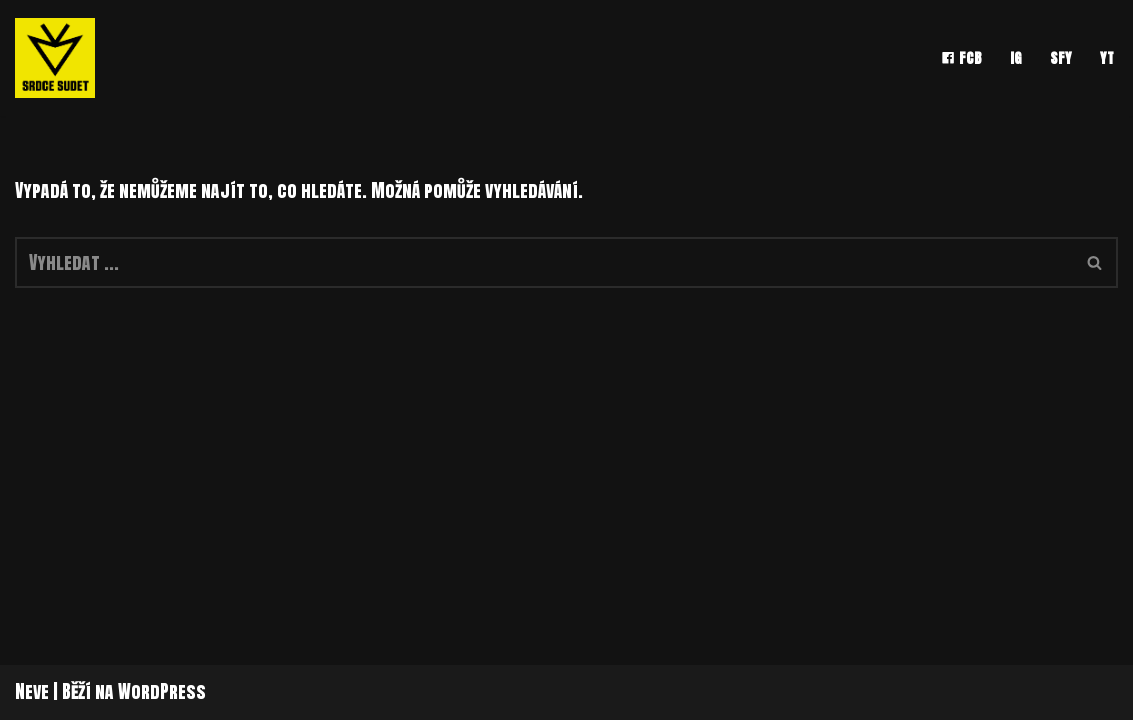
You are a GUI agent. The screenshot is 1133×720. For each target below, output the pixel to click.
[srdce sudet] (60, 58)
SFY (1061, 58)
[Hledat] (544, 262)
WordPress (162, 691)
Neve (32, 691)
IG (1016, 58)
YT (1107, 58)
